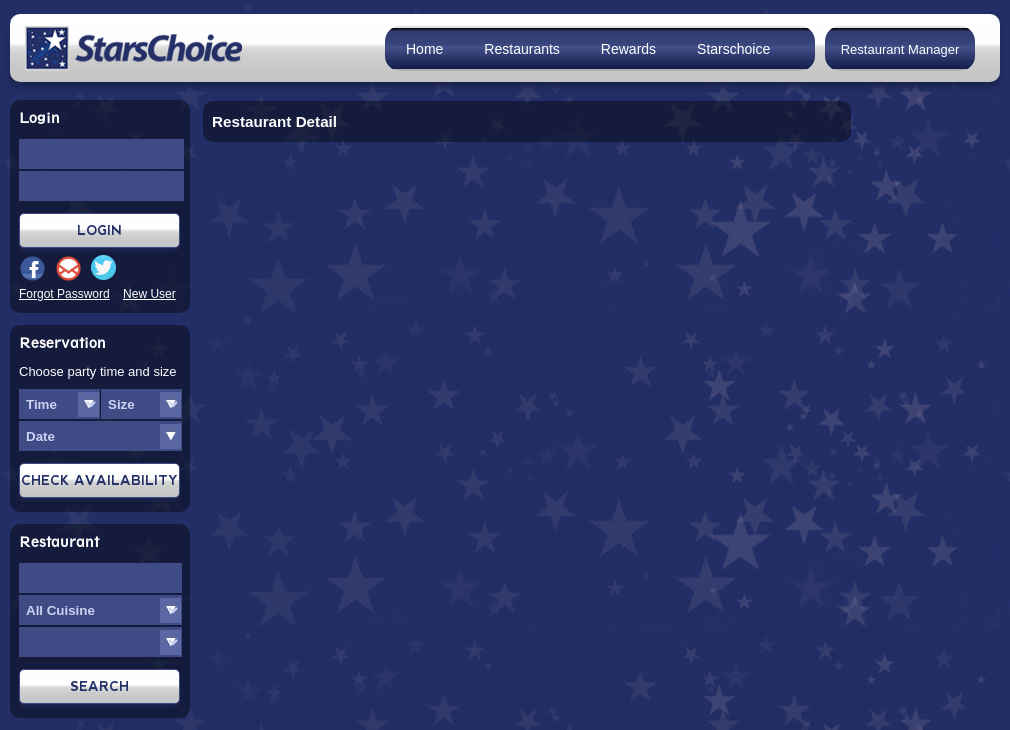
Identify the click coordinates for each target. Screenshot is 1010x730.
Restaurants (521, 49)
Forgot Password (64, 294)
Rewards (628, 49)
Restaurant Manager (900, 49)
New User (149, 294)
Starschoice (733, 49)
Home (424, 49)
